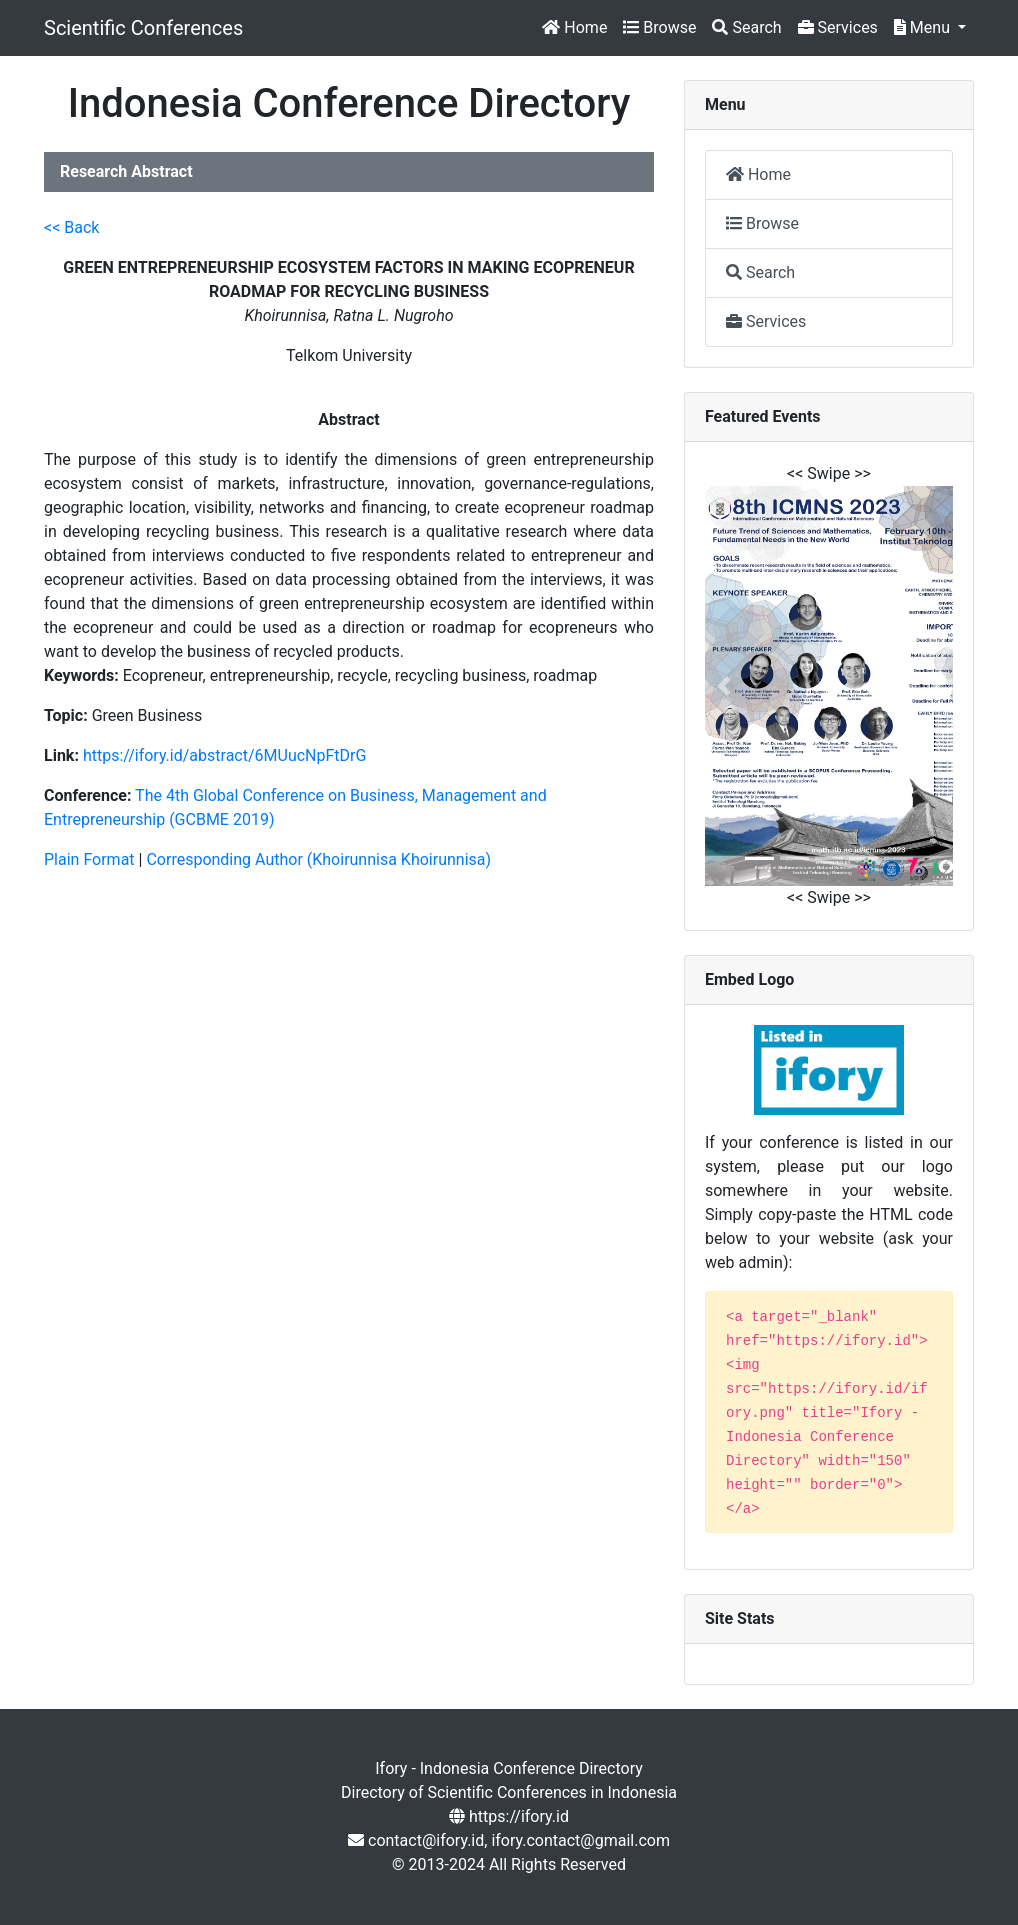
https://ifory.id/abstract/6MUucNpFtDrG (225, 755)
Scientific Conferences (143, 28)
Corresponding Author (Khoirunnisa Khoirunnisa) (318, 859)
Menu (924, 27)
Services (838, 27)
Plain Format (89, 859)
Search (746, 27)
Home (574, 27)
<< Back (71, 227)
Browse (659, 27)
